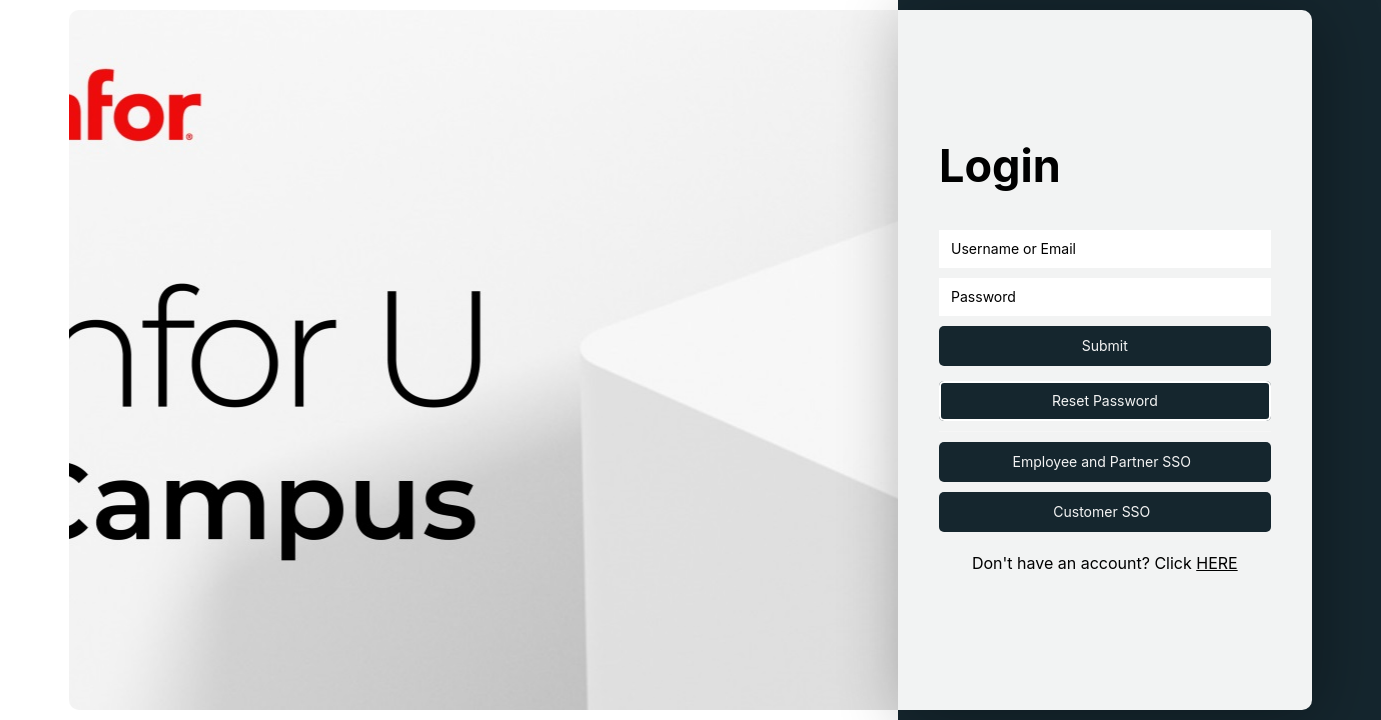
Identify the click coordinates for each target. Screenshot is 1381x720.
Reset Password (1105, 400)
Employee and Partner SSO (1102, 461)
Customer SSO (1101, 511)
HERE (1216, 563)
